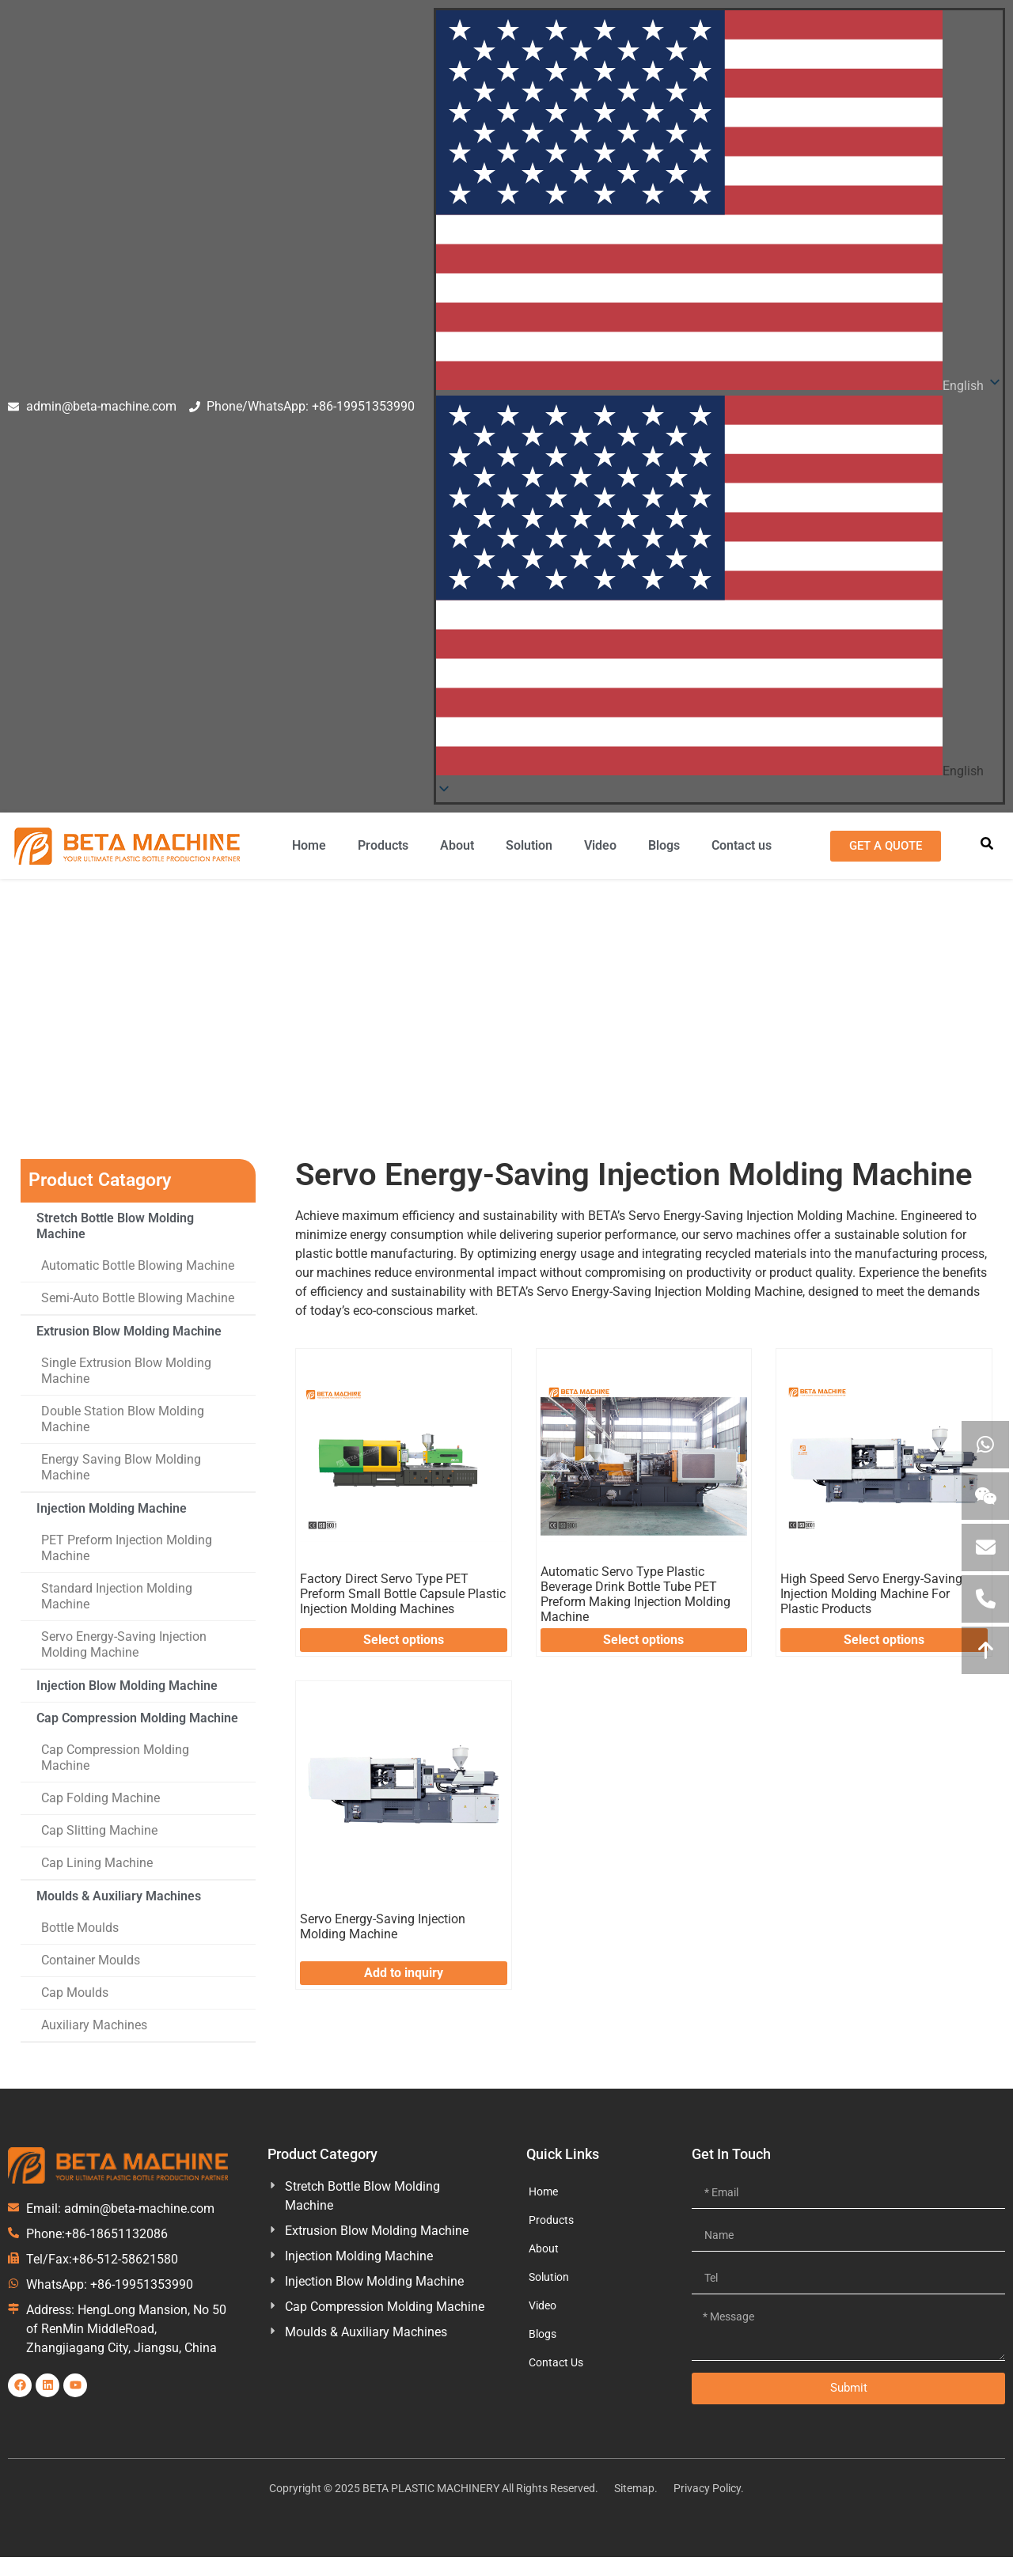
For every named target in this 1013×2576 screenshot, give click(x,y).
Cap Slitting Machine (99, 1830)
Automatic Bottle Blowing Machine (137, 1265)
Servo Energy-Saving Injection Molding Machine (124, 1644)
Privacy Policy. (708, 2488)
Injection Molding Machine (225, 1054)
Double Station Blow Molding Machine (122, 1419)
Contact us (741, 845)
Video (600, 845)
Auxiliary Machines (94, 2024)
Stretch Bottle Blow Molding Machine (115, 1225)
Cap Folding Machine (100, 1797)
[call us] (985, 1599)
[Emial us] (985, 1547)
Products (383, 845)
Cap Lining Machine (97, 1862)
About (457, 845)
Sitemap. (636, 2488)
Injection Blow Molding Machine (127, 1685)
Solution (529, 845)
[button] (719, 588)
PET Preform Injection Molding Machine (126, 1547)
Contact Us (556, 2362)
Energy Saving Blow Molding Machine (121, 1467)
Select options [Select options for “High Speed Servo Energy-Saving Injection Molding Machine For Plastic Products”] (884, 1639)
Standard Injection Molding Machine (116, 1596)
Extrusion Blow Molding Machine (129, 1331)
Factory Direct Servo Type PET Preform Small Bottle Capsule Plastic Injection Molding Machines (403, 1593)
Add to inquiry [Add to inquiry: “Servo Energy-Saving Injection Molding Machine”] (403, 1972)
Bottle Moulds (80, 1927)
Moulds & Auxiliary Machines (118, 1896)
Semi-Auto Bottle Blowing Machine (137, 1297)
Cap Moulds (74, 1992)
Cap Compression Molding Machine (137, 1718)
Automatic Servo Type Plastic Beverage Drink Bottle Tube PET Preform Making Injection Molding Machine (635, 1594)
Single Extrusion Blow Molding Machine (126, 1370)
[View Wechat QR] (985, 1496)
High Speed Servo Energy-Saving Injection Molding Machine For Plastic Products (871, 1593)
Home (309, 845)
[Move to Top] (985, 1650)
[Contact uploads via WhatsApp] (985, 1444)
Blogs (664, 845)
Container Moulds (90, 1960)
